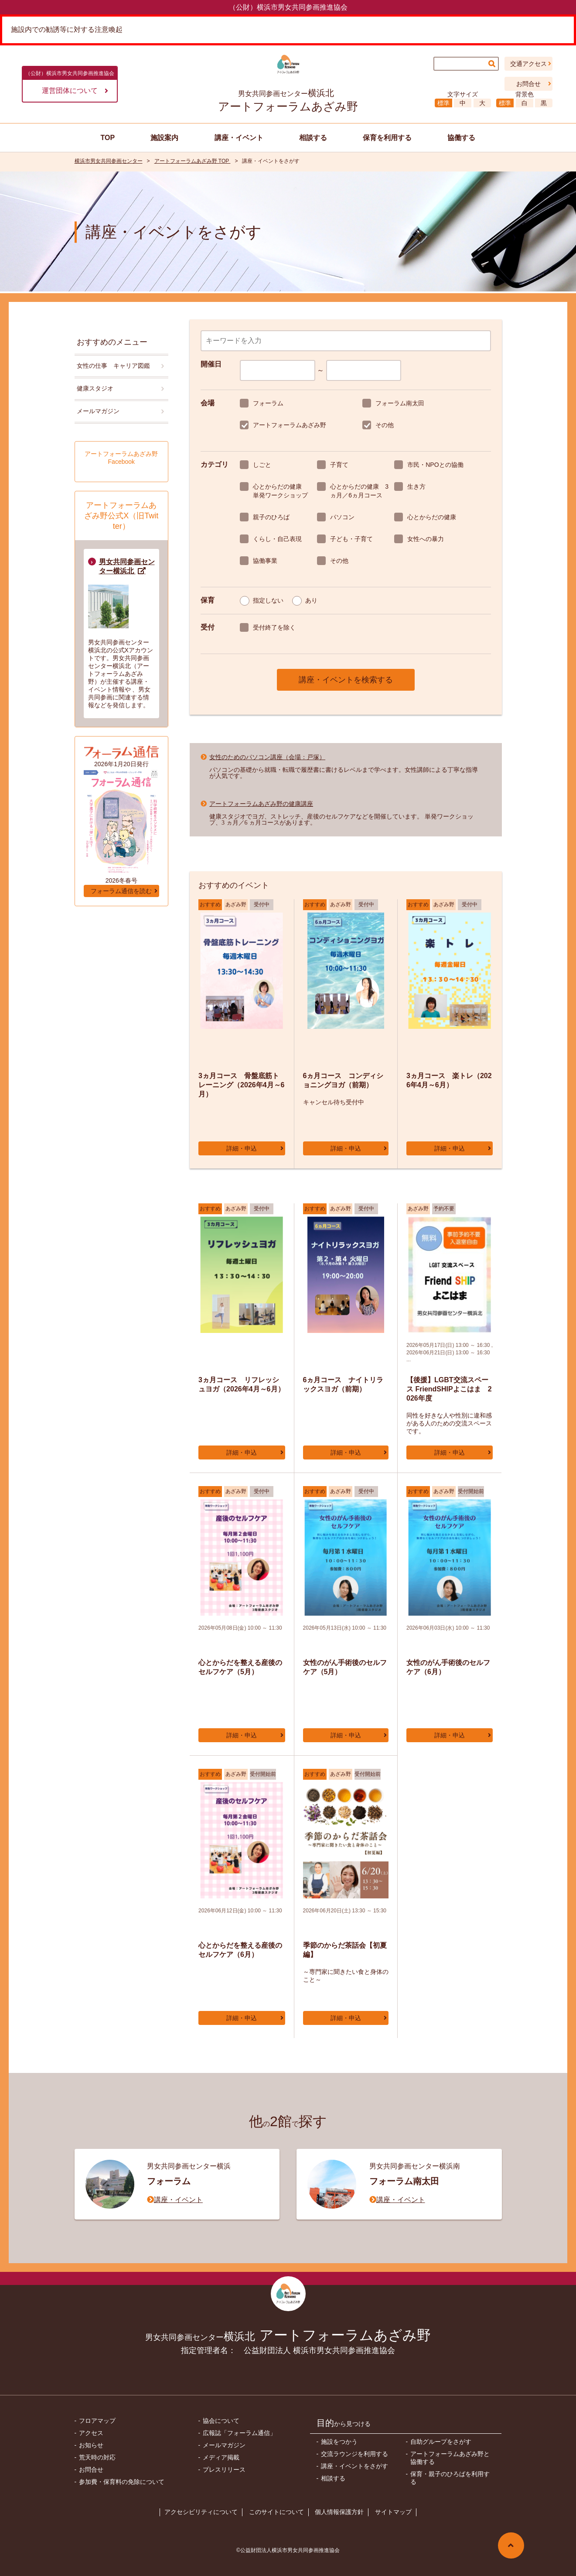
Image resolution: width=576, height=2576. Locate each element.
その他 (384, 424)
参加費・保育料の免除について (121, 2481)
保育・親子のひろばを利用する (450, 2477)
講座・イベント (178, 2199)
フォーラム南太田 (399, 403)
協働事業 (265, 560)
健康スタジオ (95, 388)
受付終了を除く (274, 627)
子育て (339, 464)
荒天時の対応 (97, 2457)
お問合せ (528, 84)
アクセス (91, 2432)
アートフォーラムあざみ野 (289, 424)
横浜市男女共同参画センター (109, 161)
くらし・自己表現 (277, 538)
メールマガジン (98, 411)
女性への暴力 (425, 538)
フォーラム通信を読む (121, 891)
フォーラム (268, 403)
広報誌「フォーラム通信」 (239, 2432)
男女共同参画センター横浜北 (127, 566)
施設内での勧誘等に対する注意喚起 (67, 29)
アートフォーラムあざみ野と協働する (450, 2457)
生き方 (416, 486)
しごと (262, 464)
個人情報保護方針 (339, 2511)
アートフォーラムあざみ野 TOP (192, 161)
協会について (221, 2420)
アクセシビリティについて (201, 2511)
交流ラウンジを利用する (354, 2453)
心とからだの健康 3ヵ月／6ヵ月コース (359, 491)
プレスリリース (224, 2469)
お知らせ (91, 2445)
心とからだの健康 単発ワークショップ (281, 491)
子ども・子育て (351, 538)
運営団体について (75, 90)
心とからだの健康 (431, 517)
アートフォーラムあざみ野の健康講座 (261, 804)
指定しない (268, 600)
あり (311, 600)
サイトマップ (393, 2511)
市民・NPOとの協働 (435, 464)
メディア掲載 (221, 2457)
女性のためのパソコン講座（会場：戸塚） (267, 757)
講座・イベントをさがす (354, 2466)
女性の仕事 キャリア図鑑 (113, 365)
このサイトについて (276, 2511)
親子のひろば (271, 517)
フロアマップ (97, 2420)
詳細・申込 (241, 1148)
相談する (333, 2478)
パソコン (342, 517)
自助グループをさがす (440, 2441)
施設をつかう (339, 2441)
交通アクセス (528, 64)
